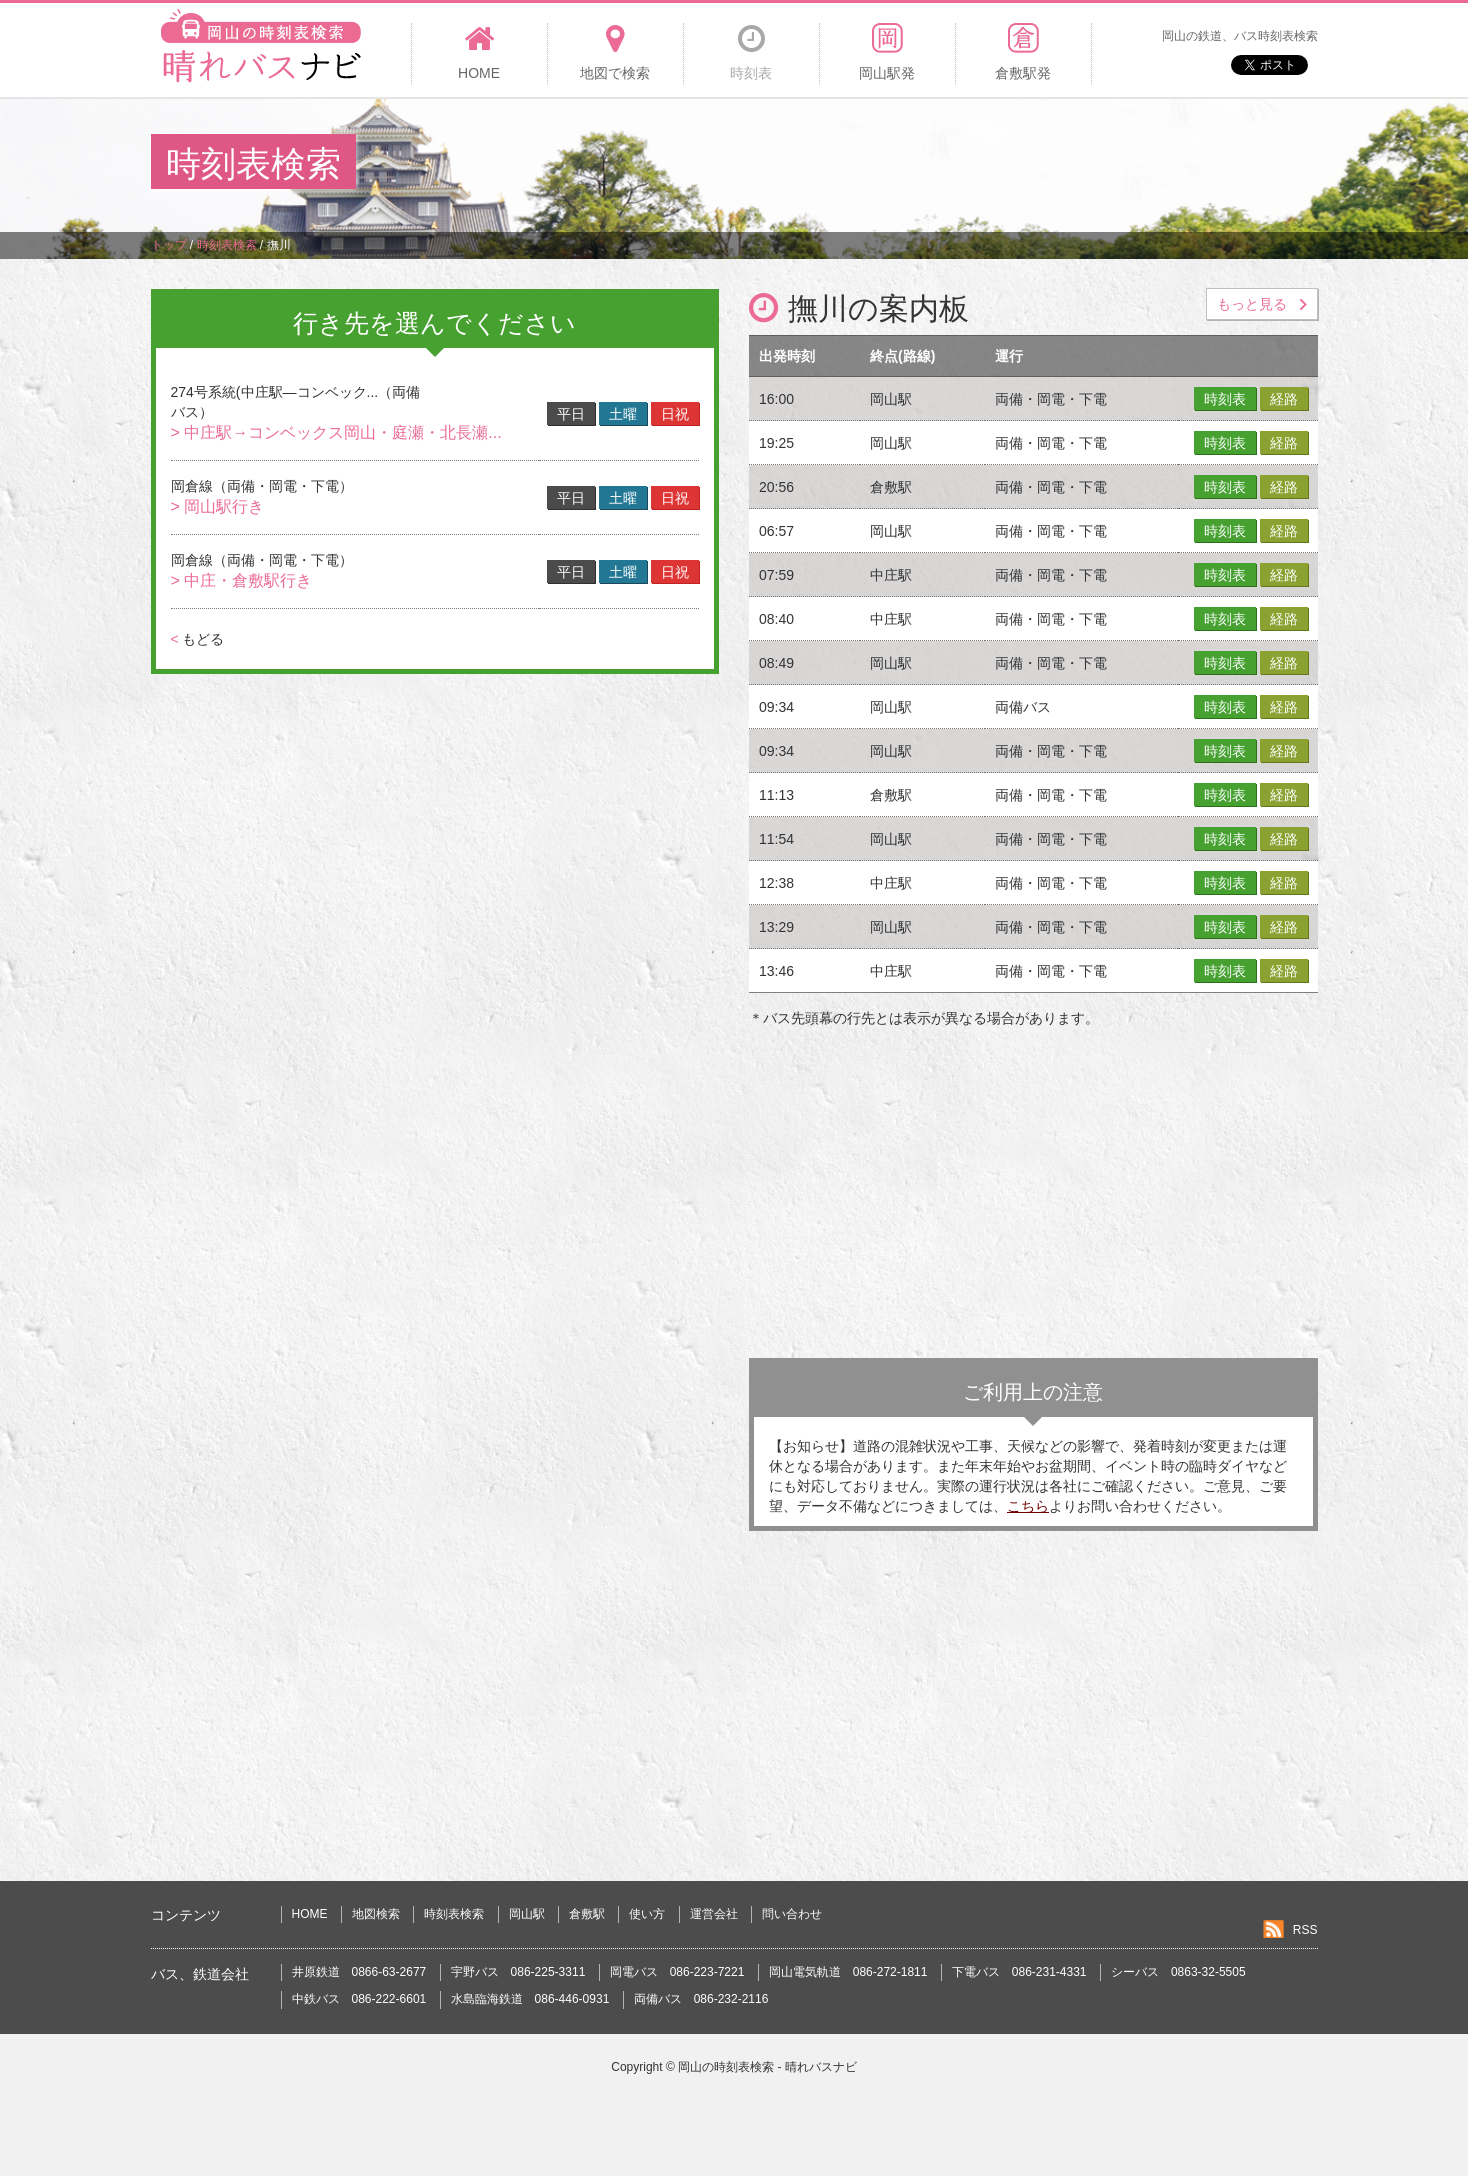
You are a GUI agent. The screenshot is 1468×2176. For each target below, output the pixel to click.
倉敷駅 (587, 1914)
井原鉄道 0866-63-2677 (359, 1972)
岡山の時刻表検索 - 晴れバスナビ (767, 2067)
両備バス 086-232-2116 (701, 1999)
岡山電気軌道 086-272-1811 (848, 1972)
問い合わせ (792, 1914)
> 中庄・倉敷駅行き (242, 580)
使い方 (647, 1914)
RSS (1305, 1930)
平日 (571, 414)
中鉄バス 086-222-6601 (359, 1999)
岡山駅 (527, 1914)
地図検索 (376, 1914)
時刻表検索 (454, 1914)
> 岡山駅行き (218, 506)
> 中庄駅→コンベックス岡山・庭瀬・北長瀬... (336, 432)
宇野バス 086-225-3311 (518, 1972)
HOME (310, 1914)
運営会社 (714, 1914)
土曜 (623, 414)
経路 (1284, 399)
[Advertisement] (953, 164)
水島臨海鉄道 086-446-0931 (530, 1999)
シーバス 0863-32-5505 (1178, 1972)
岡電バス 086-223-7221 (677, 1972)
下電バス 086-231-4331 (1019, 1972)
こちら (1028, 1506)
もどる (197, 639)
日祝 (675, 414)
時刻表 (1225, 399)
